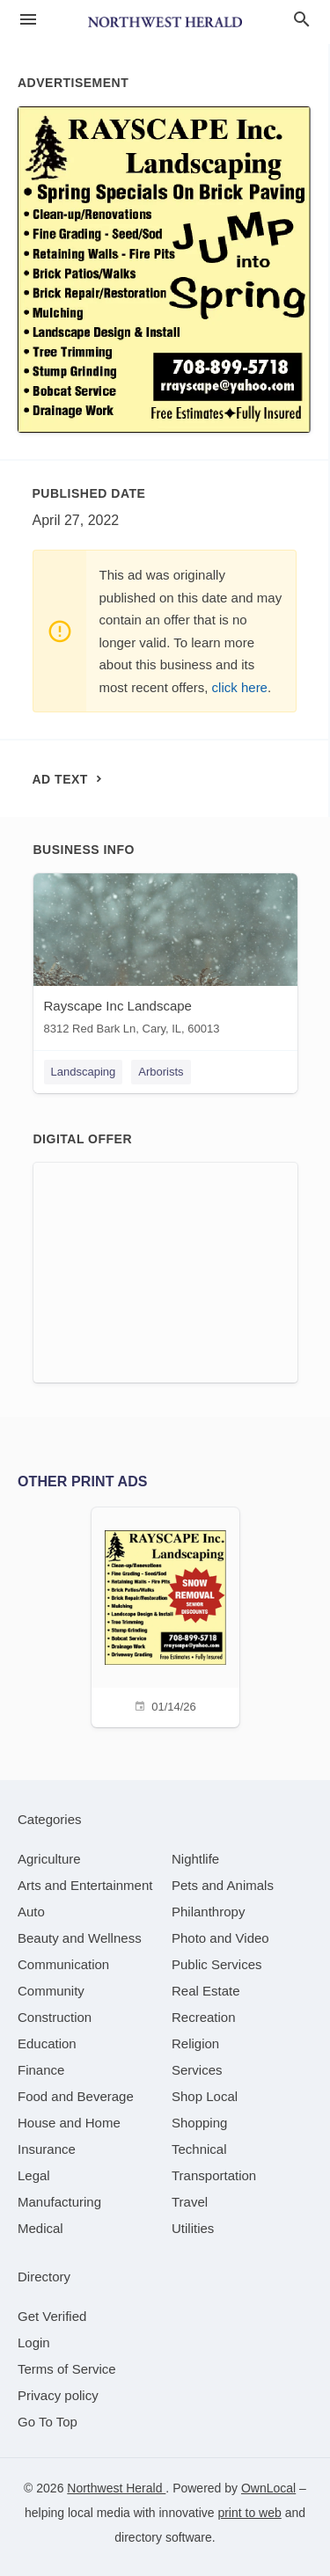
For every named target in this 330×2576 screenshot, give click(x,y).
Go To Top (47, 2421)
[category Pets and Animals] (223, 1885)
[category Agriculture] (49, 1858)
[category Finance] (41, 2069)
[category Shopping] (199, 2122)
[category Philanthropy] (208, 1911)
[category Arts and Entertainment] (85, 1885)
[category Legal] (34, 2175)
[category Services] (197, 2069)
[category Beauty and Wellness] (80, 1937)
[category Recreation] (204, 2017)
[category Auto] (31, 1911)
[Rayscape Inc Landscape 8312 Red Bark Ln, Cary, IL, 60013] (165, 958)
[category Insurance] (47, 2149)
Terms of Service (67, 2368)
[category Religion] (195, 2043)
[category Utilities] (193, 2228)
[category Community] (51, 1990)
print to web (249, 2513)
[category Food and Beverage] (76, 2096)
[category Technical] (199, 2149)
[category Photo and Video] (220, 1937)
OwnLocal (268, 2488)
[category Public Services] (217, 1964)
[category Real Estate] (206, 1990)
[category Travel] (190, 2201)
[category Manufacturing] (59, 2201)
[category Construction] (55, 2017)
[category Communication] (63, 1964)
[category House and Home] (69, 2122)
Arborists (160, 1071)
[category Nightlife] (195, 1858)
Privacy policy (58, 2395)
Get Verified (52, 2316)
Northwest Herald (116, 2488)
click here (240, 687)
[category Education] (47, 2043)
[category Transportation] (214, 2175)
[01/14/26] (165, 1615)
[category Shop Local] (205, 2096)
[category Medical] (40, 2228)
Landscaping (83, 1071)
